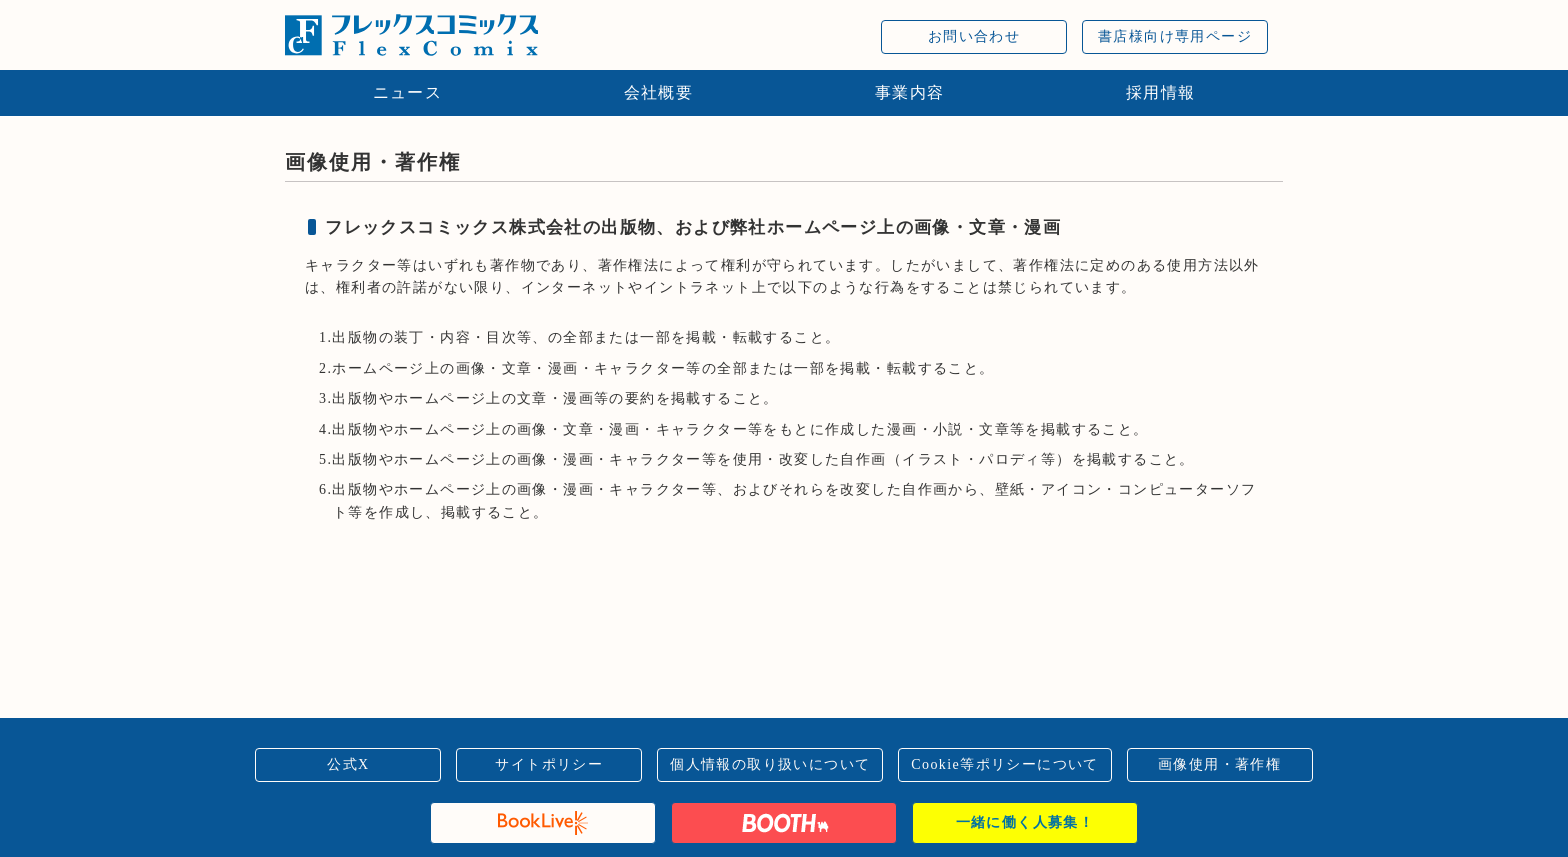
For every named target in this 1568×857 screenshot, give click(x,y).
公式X (348, 764)
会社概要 (659, 92)
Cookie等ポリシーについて (1004, 764)
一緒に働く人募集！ (1025, 822)
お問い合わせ (974, 36)
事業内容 (910, 92)
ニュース (408, 92)
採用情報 (1161, 92)
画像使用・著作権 (1219, 764)
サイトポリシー (549, 764)
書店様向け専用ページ (1175, 36)
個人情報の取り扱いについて (770, 764)
